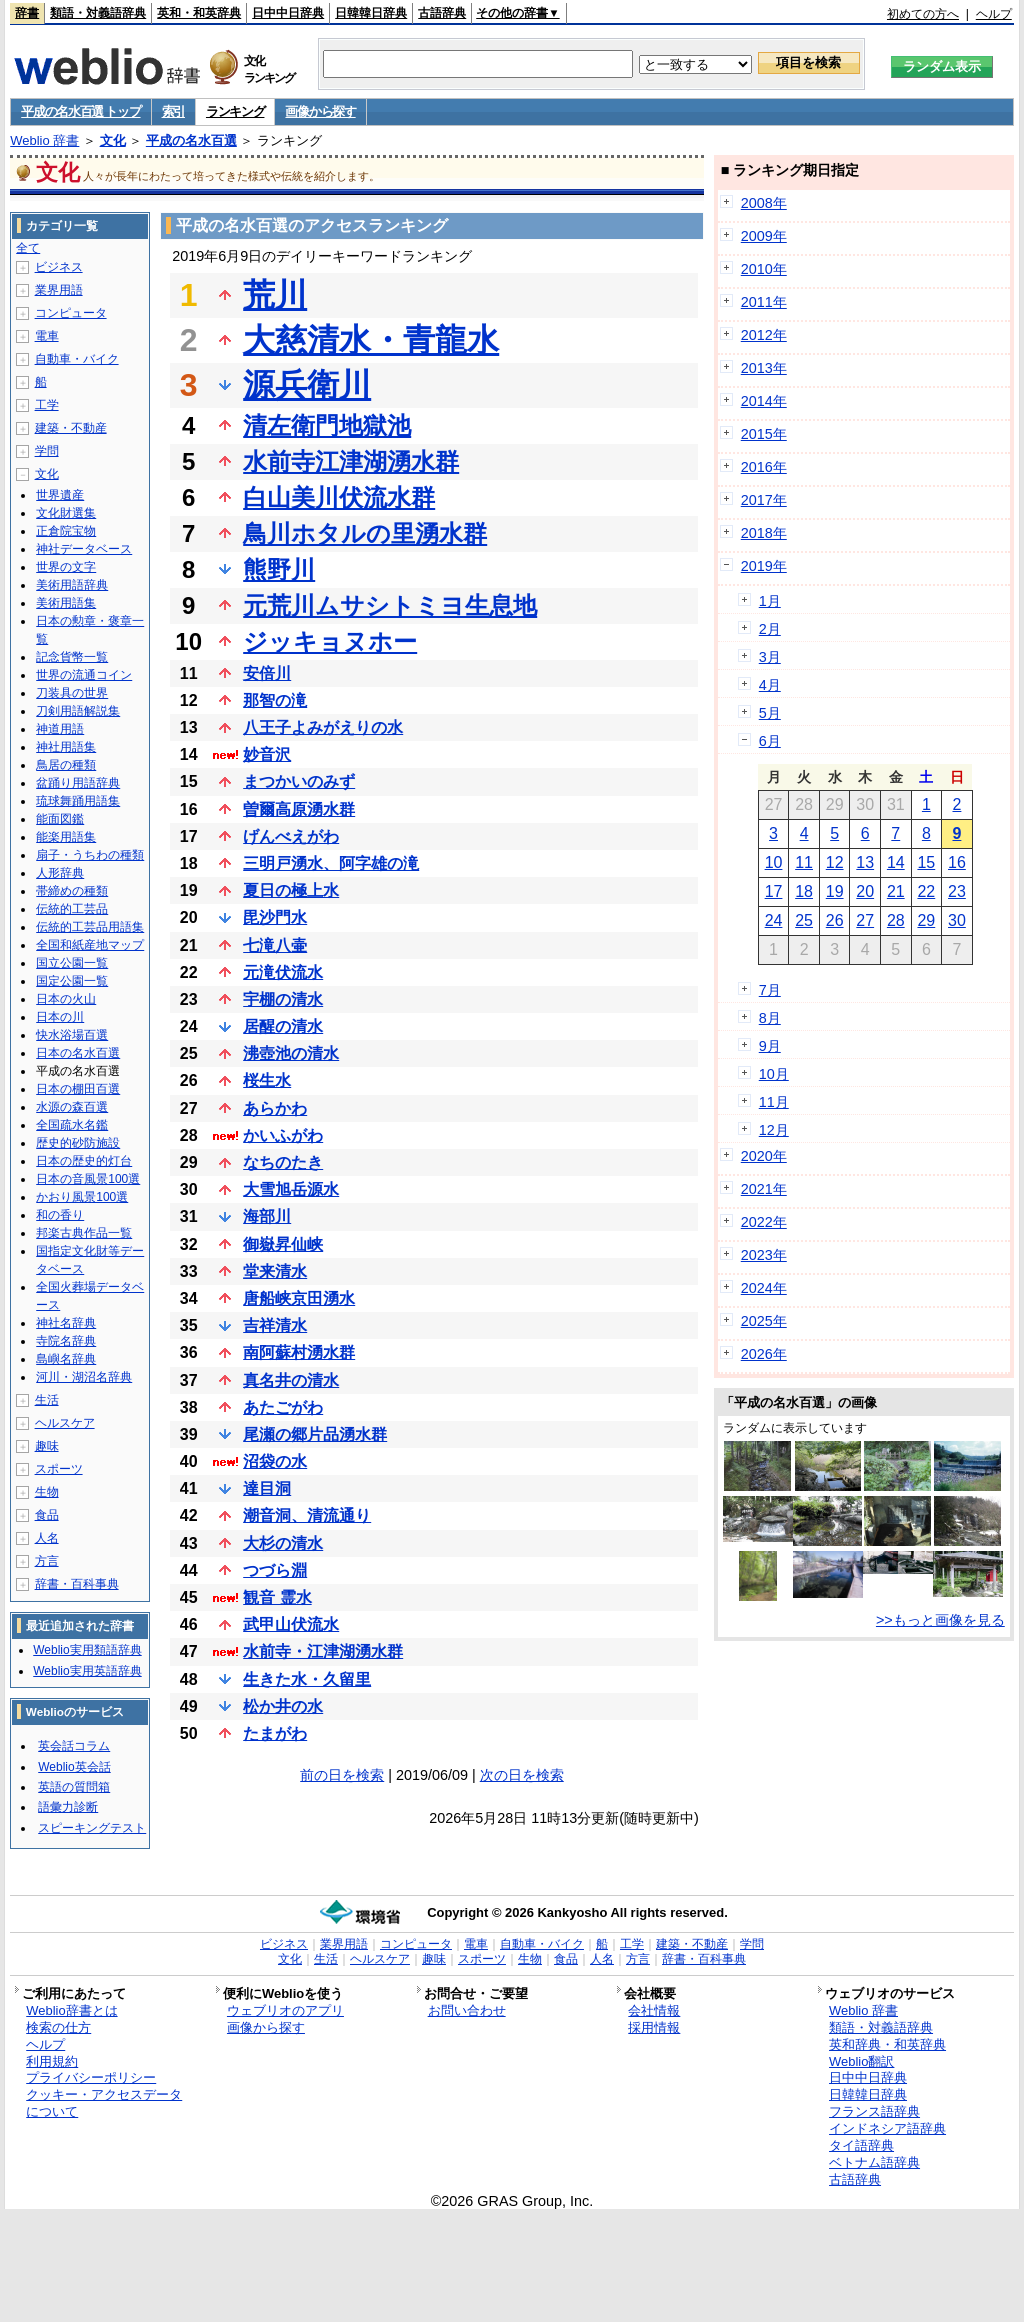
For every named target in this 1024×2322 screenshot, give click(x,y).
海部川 (267, 1216)
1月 (770, 601)
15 (926, 862)
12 (835, 862)
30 (957, 920)
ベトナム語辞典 (874, 2162)
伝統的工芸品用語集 (90, 927)
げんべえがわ (291, 836)
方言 (47, 1561)
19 (835, 891)
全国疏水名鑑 (72, 1125)
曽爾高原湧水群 (299, 809)
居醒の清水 (283, 1026)
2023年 (764, 1255)
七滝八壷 (275, 945)
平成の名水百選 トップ (80, 111)
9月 (770, 1046)
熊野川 (279, 569)
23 (957, 891)
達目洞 (267, 1488)
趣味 (47, 1446)
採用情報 (654, 2027)
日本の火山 (66, 999)
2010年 (764, 269)
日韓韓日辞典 (371, 13)
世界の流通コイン (84, 675)
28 (896, 920)
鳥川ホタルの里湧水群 (365, 533)
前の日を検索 (342, 1775)
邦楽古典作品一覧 (84, 1233)
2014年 (764, 401)
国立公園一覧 (72, 963)
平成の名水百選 (191, 140)
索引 (173, 111)
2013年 (764, 368)
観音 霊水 (277, 1597)
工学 (47, 405)
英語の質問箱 (74, 1787)
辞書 (27, 13)
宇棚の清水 (283, 999)
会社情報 (654, 2010)
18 (804, 891)
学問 (47, 451)
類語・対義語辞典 (98, 13)
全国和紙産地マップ (90, 945)
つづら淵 (275, 1570)
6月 (770, 741)
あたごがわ (283, 1407)
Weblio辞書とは (71, 2010)
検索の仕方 (58, 2027)
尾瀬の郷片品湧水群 (315, 1434)
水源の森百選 (72, 1107)
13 (865, 862)
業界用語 (59, 290)
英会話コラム (74, 1746)
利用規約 (52, 2061)
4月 (770, 685)
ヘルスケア (65, 1423)
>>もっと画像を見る (940, 1620)
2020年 (764, 1156)
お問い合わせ (467, 2010)
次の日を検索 (522, 1775)
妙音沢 (267, 754)
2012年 (764, 335)
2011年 (764, 302)
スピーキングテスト (92, 1828)
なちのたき (283, 1162)
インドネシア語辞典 (887, 2128)
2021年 (764, 1189)
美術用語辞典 (72, 585)
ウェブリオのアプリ (285, 2010)
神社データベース (84, 549)
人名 (47, 1538)
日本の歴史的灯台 (84, 1161)
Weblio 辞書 (44, 140)
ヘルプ (994, 14)
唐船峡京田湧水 (299, 1298)
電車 (47, 336)
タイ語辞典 (861, 2145)
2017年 (764, 500)
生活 (47, 1400)
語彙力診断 (68, 1807)
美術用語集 (66, 603)
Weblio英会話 (74, 1767)
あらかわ (275, 1108)
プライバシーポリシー (91, 2077)
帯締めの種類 (72, 891)
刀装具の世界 (72, 693)
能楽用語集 (66, 837)
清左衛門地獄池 (327, 425)
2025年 (764, 1321)
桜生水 (267, 1080)
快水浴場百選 (72, 1035)
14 (896, 862)
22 (926, 891)
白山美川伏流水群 (339, 497)
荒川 (275, 295)
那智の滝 (275, 700)
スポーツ (59, 1469)
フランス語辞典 (874, 2111)
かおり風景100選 (82, 1197)
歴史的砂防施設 (78, 1143)
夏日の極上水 (291, 890)
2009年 (764, 236)
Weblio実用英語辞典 (87, 1671)
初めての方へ (923, 14)
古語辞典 (442, 13)
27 (865, 920)
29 (926, 920)
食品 (47, 1515)
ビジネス (59, 267)
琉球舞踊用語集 (78, 801)
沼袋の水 (275, 1461)
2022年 (764, 1222)
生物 (47, 1492)
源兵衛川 (307, 385)
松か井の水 (283, 1706)
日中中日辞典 (288, 13)
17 (774, 891)
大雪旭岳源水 (291, 1189)
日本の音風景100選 (88, 1179)
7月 (770, 990)
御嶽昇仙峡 (283, 1244)
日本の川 (60, 1017)
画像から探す (320, 111)
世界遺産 (60, 495)
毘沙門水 (275, 917)
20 (865, 891)
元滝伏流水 (283, 972)
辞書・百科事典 (77, 1584)
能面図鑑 (60, 819)
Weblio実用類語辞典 (87, 1650)
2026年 (764, 1354)
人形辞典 (60, 873)
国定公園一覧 (72, 981)
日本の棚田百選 (78, 1089)
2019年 (764, 566)
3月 (770, 657)
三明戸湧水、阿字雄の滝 (331, 863)
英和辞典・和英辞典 (887, 2044)
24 (774, 920)
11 (804, 862)
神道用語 (60, 729)
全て (28, 248)
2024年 (764, 1288)
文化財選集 (66, 513)
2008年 (764, 203)
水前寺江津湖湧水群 (351, 461)
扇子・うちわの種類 (90, 855)
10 (774, 862)
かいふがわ (283, 1135)
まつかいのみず (299, 781)
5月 (770, 713)
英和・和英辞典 (199, 13)
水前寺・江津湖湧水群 (323, 1651)
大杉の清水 (283, 1543)
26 (835, 920)
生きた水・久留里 (307, 1679)
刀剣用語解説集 (78, 711)
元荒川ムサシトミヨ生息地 (390, 605)
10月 (774, 1074)
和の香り (60, 1215)
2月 (770, 629)
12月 (774, 1130)
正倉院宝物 (66, 531)
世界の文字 (66, 567)
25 (804, 920)
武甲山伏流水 (291, 1624)
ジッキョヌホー (330, 641)
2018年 (764, 533)
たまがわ (275, 1733)
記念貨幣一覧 (72, 657)
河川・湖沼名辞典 (84, 1377)
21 (896, 891)
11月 (774, 1102)
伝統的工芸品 (72, 909)
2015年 (764, 434)
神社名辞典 (66, 1323)
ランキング (235, 111)
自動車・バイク (77, 359)
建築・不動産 (71, 428)
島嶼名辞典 (66, 1359)
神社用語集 (66, 747)
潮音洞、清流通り (307, 1515)
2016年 (764, 467)
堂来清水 (275, 1271)
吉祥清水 (275, 1325)
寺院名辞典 (66, 1341)
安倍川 (267, 673)
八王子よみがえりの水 (323, 727)
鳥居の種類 (66, 765)
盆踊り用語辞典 (78, 783)
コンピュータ (71, 313)
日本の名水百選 (78, 1053)
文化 (113, 140)
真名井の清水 (291, 1380)
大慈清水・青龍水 (371, 340)
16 (957, 862)
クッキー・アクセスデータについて (104, 2103)
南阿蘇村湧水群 (299, 1352)
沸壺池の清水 (291, 1053)
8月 (770, 1018)
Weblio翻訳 (861, 2061)
